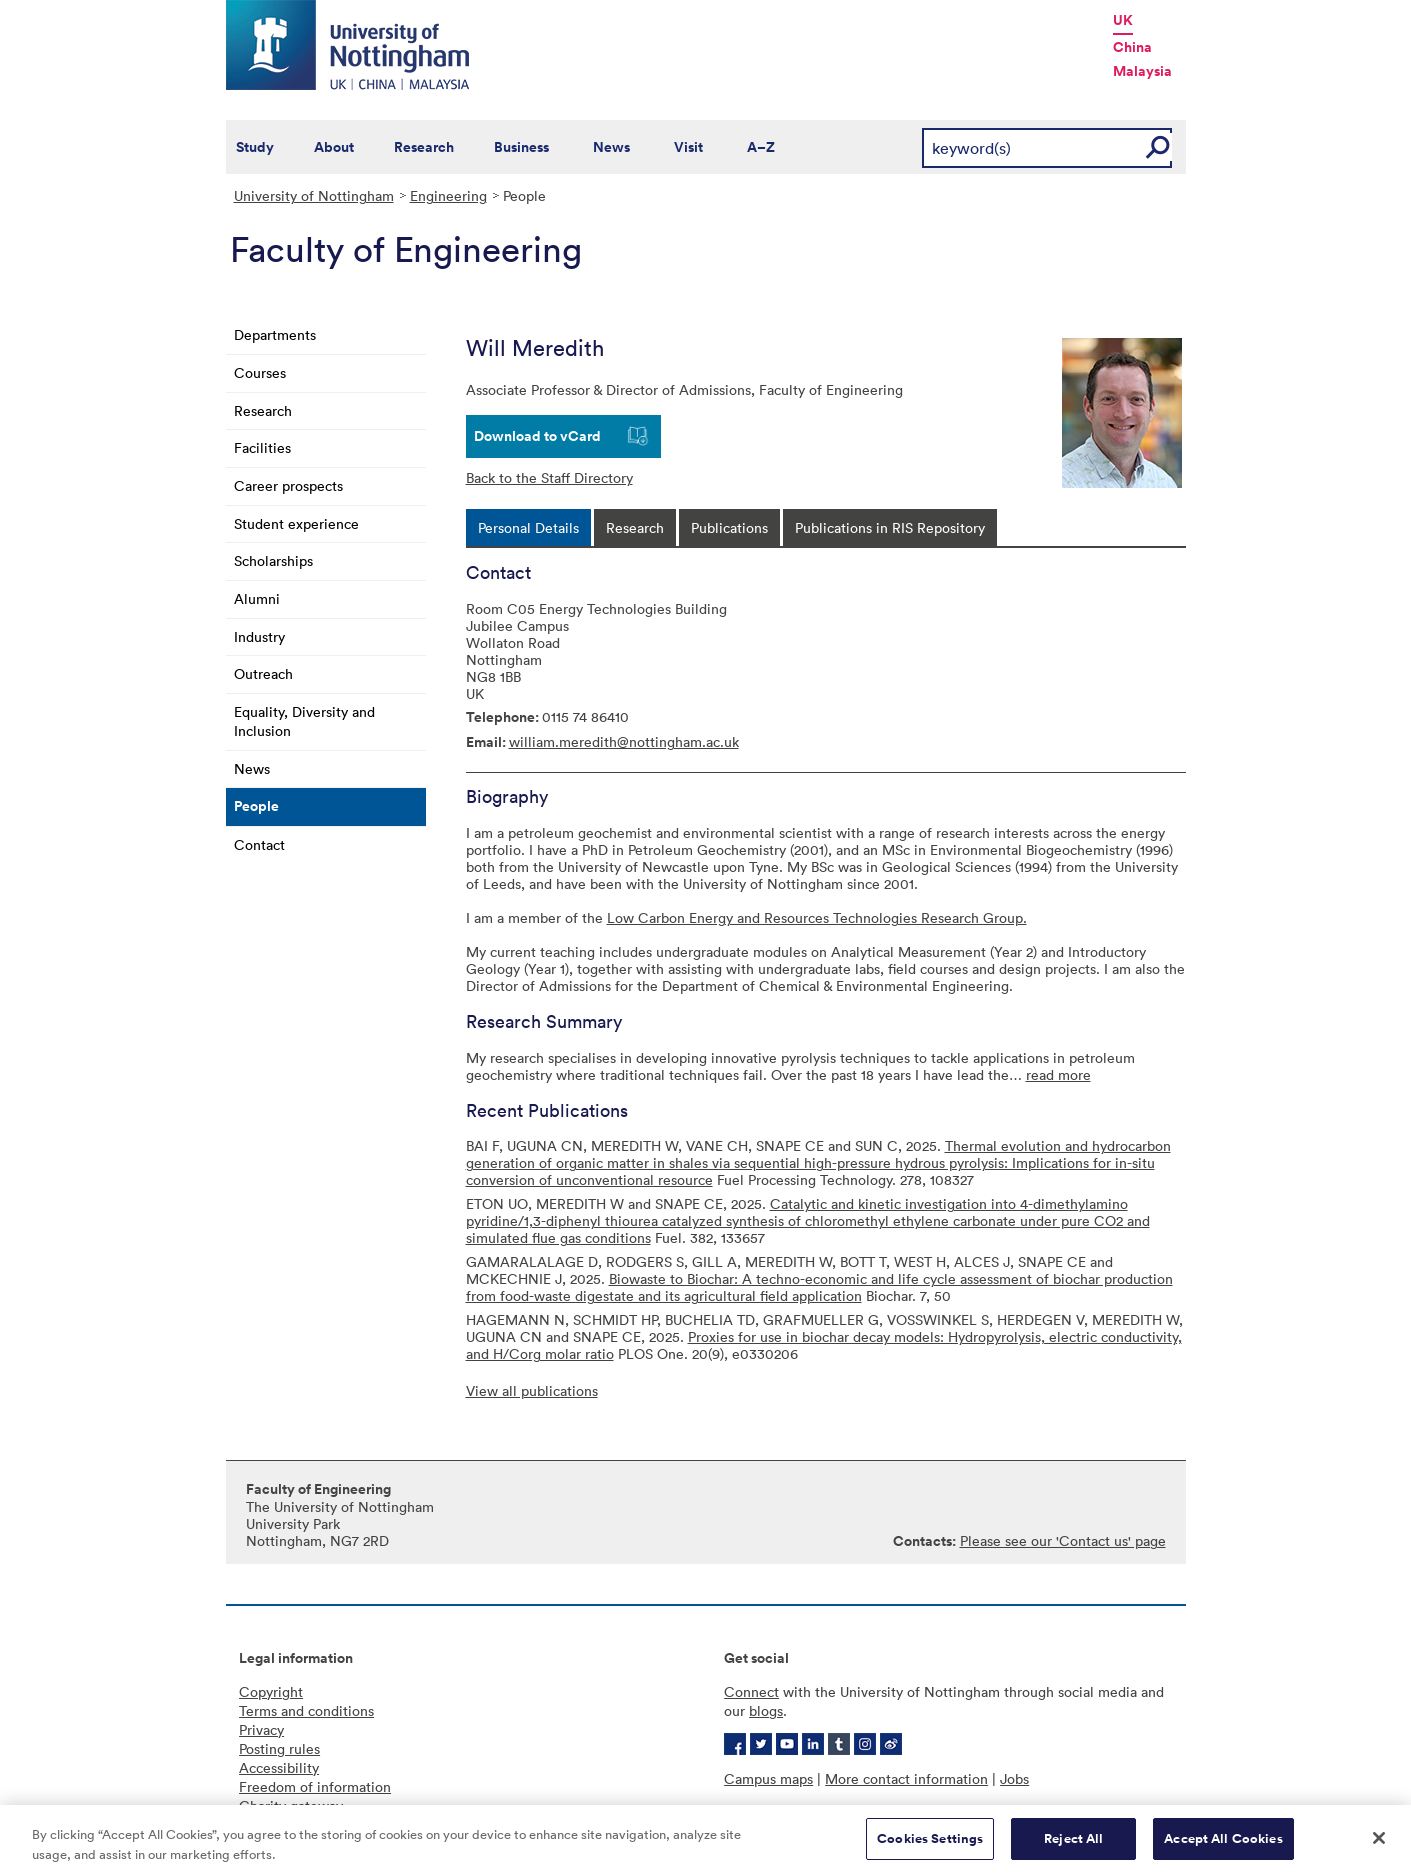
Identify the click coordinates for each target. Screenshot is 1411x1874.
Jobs (1014, 1778)
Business (521, 147)
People (256, 806)
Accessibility (279, 1767)
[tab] (528, 527)
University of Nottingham (314, 195)
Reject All (1073, 1846)
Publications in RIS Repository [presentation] (890, 527)
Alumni (257, 598)
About (334, 147)
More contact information (906, 1778)
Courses (260, 372)
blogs (766, 1710)
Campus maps (768, 1778)
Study (255, 147)
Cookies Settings (930, 1846)
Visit (688, 147)
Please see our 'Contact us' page (1063, 1540)
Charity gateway (291, 1805)
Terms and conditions (306, 1710)
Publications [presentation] (729, 527)
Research (424, 147)
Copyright (271, 1691)
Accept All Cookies (1223, 1846)
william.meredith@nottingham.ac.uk (624, 741)
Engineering (448, 195)
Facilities (262, 447)
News (611, 147)
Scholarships (273, 560)
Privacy (261, 1729)
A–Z (761, 147)
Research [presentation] (635, 527)
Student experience (296, 523)
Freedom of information (315, 1786)
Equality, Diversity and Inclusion (304, 721)
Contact (259, 844)
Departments (275, 334)
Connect (751, 1691)
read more (1058, 1074)
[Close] (1379, 1846)
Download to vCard (537, 436)
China (1132, 47)
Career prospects (288, 485)
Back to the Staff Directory (549, 477)
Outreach (263, 673)
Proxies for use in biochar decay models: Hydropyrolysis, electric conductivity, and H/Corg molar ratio (824, 1345)
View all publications (532, 1390)
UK (1123, 20)
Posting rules (279, 1748)
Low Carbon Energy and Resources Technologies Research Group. (817, 917)
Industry (259, 636)
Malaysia (1142, 71)
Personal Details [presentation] (528, 527)
